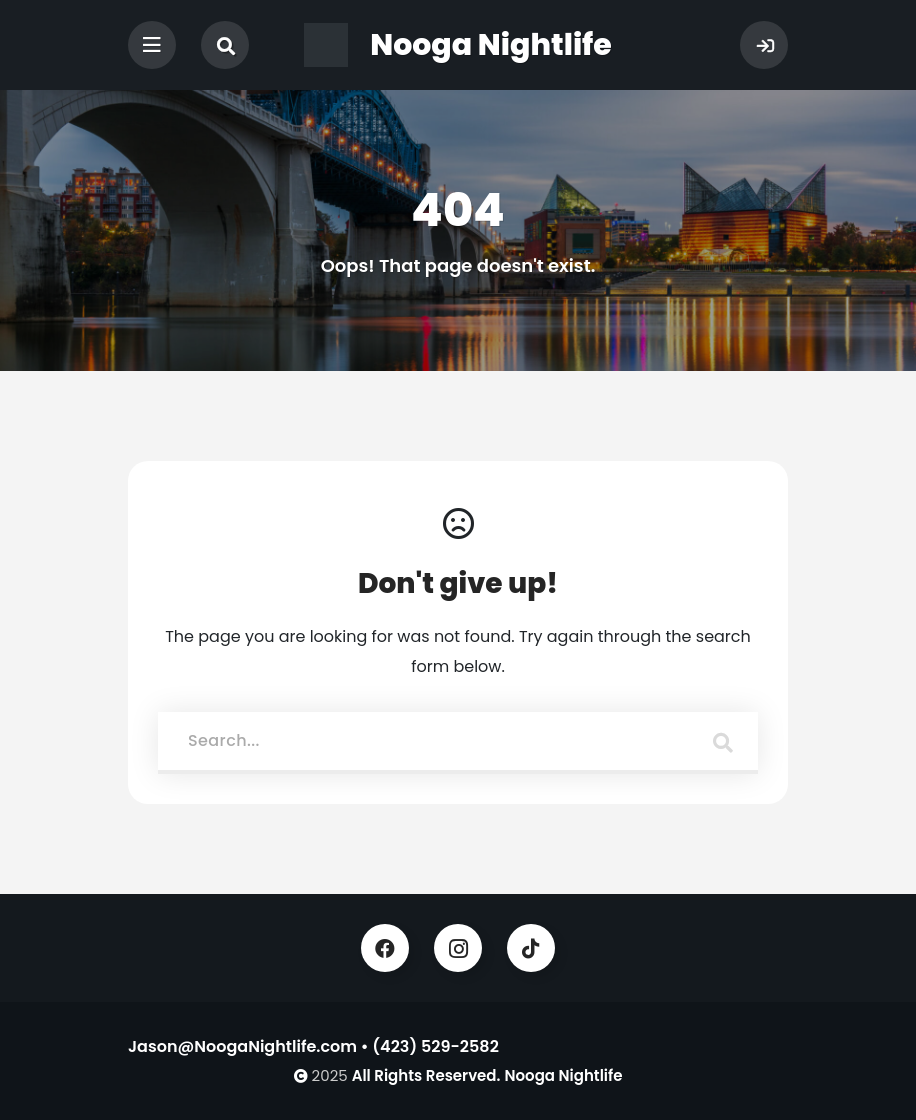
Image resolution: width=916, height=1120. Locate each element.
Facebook (385, 948)
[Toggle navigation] (152, 45)
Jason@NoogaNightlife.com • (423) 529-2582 (313, 1046)
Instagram (458, 948)
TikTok (531, 948)
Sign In (764, 45)
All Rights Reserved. (426, 1075)
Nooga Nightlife (563, 1075)
